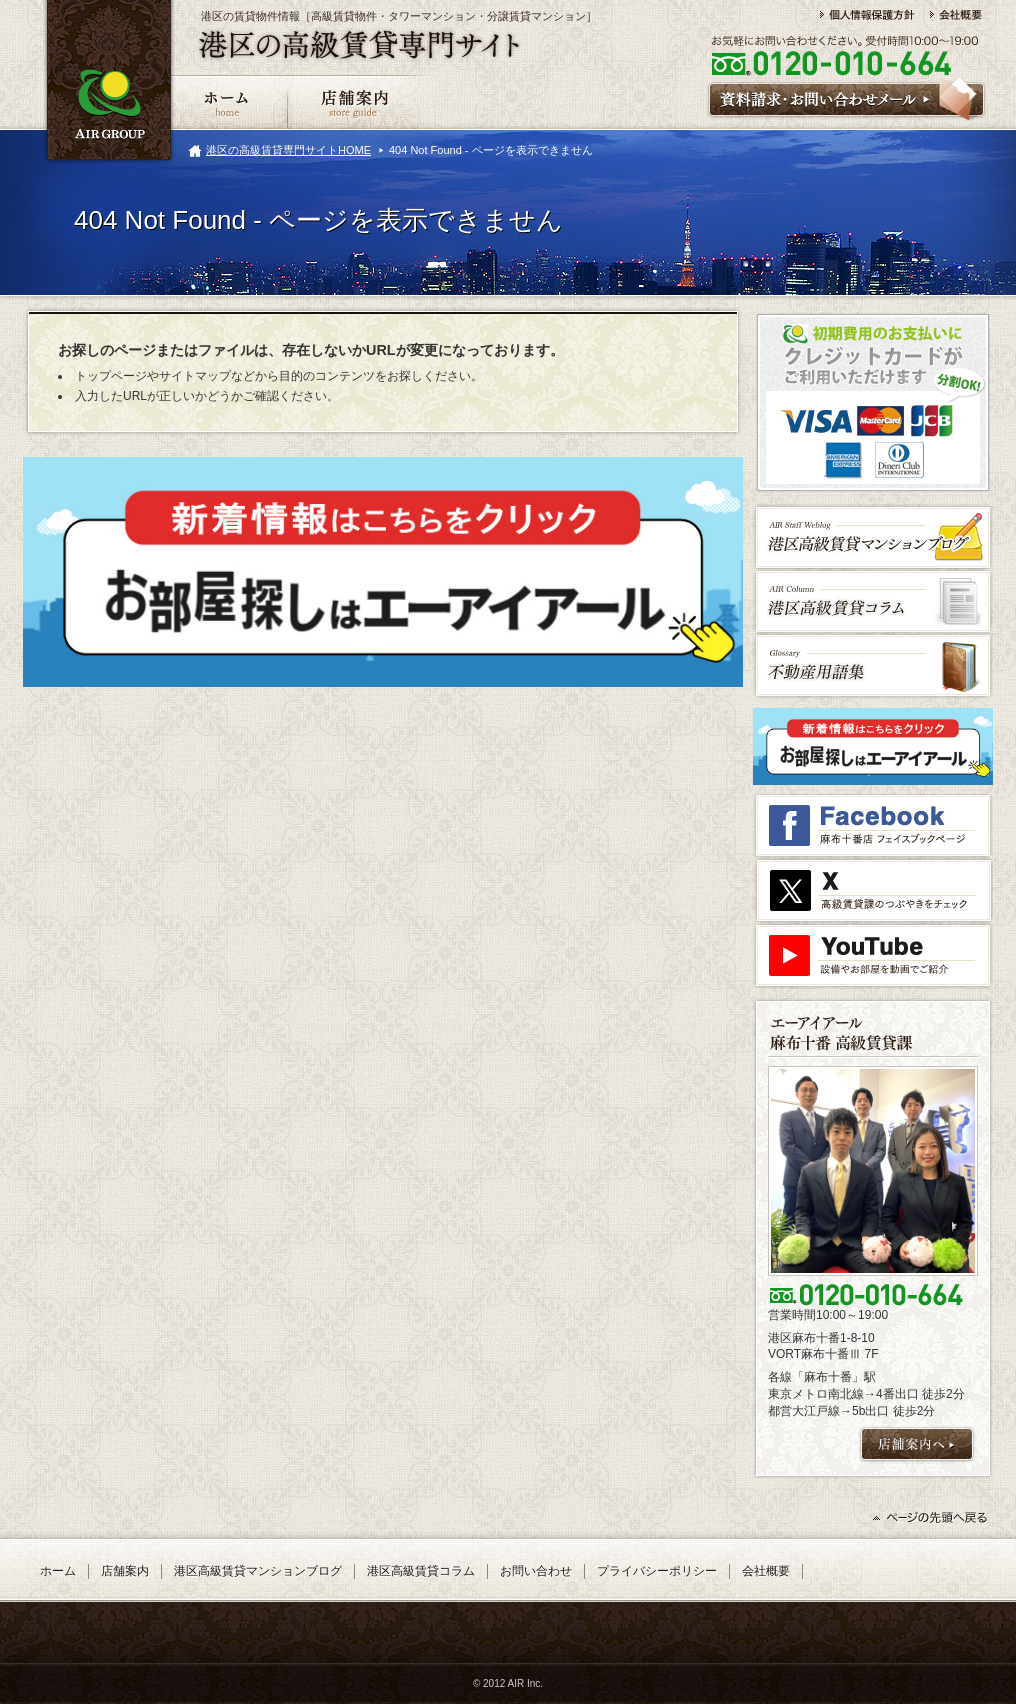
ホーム (58, 1571)
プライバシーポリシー (657, 1571)
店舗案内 (125, 1571)
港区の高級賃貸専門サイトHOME (288, 150)
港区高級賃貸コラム (421, 1571)
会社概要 (766, 1571)
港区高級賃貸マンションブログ (258, 1571)
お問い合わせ (536, 1571)
